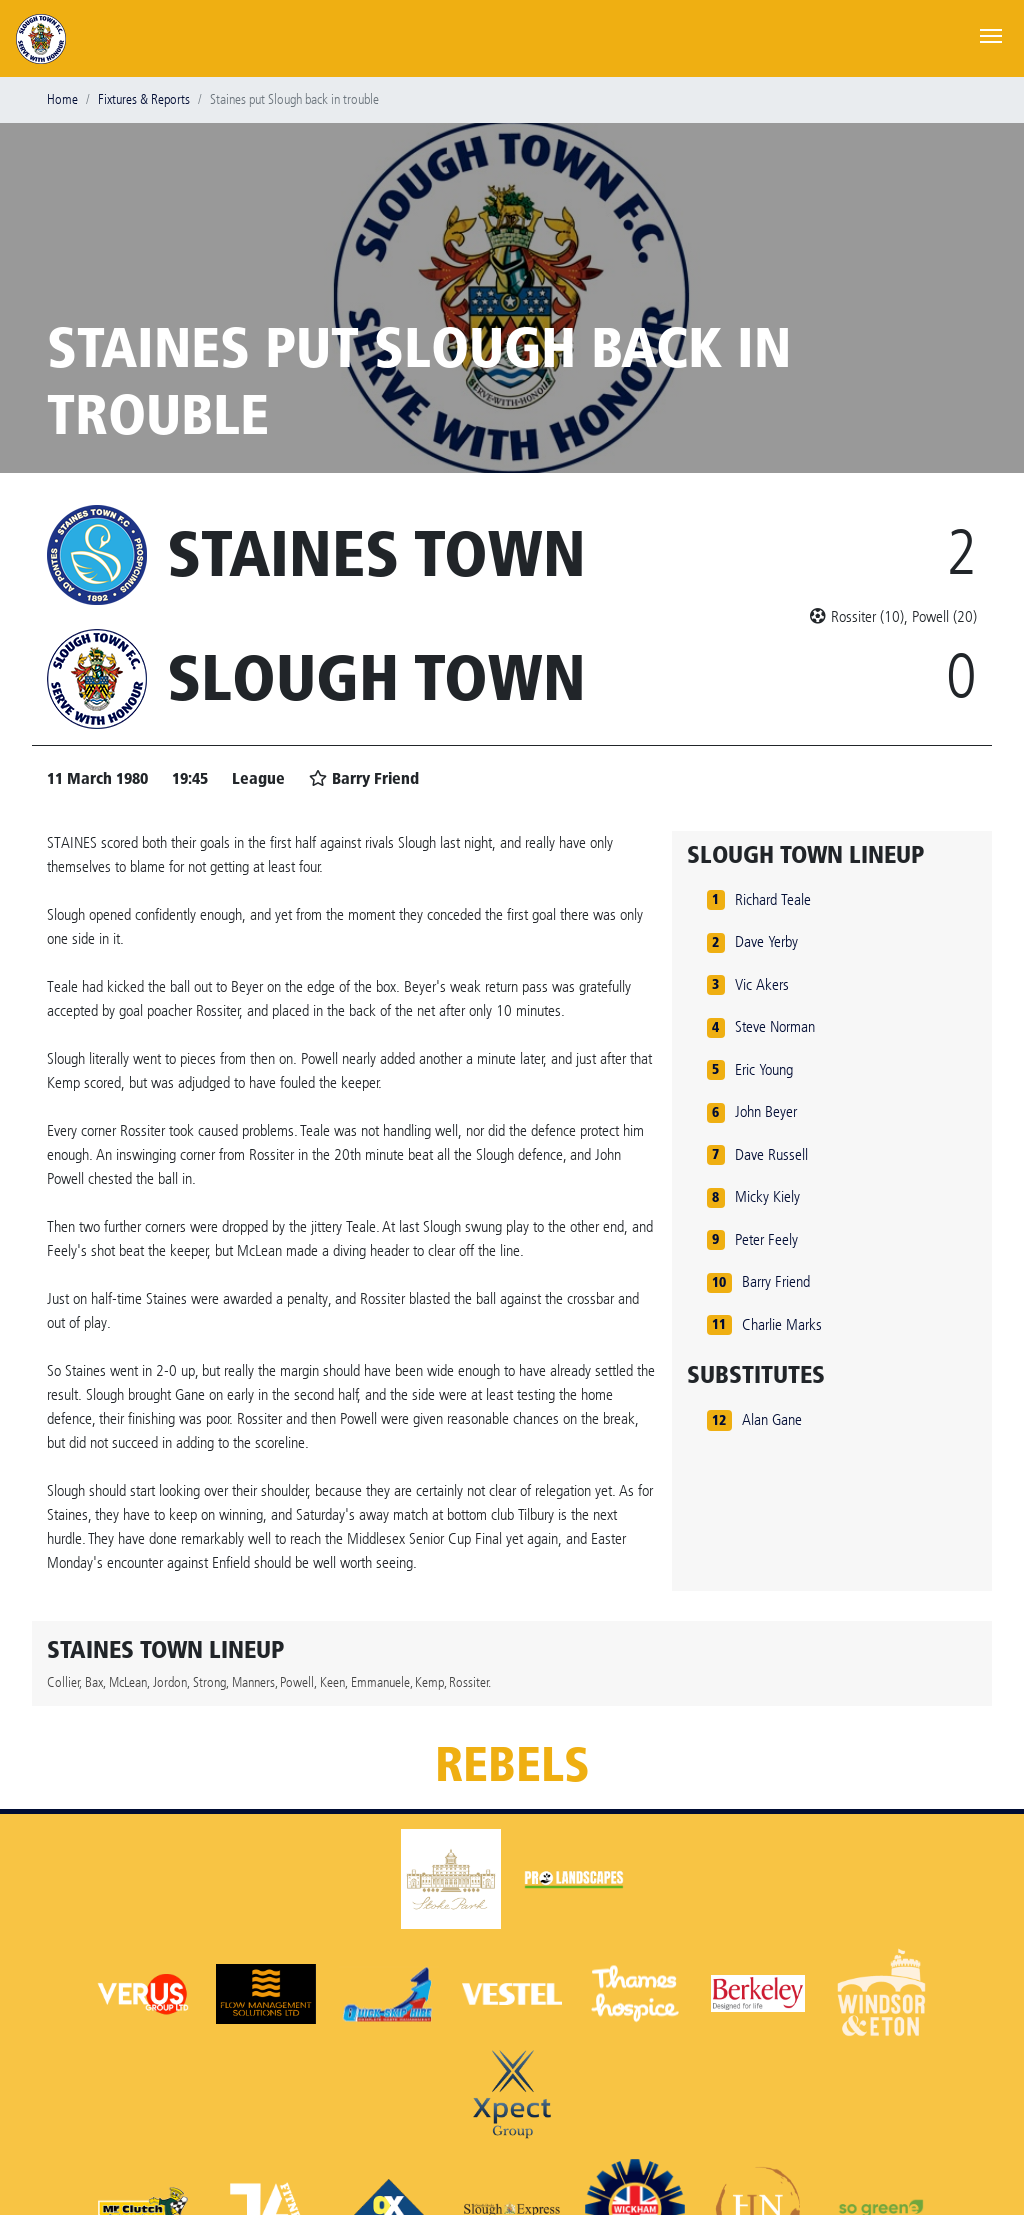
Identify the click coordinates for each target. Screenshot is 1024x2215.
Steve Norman (775, 1026)
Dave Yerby (766, 941)
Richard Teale (773, 899)
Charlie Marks (782, 1324)
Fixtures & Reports (144, 99)
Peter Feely (766, 1239)
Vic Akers (762, 984)
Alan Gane (772, 1419)
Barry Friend (776, 1281)
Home (62, 99)
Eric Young (764, 1069)
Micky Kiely (767, 1196)
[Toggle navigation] (991, 34)
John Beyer (766, 1111)
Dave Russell (771, 1154)
